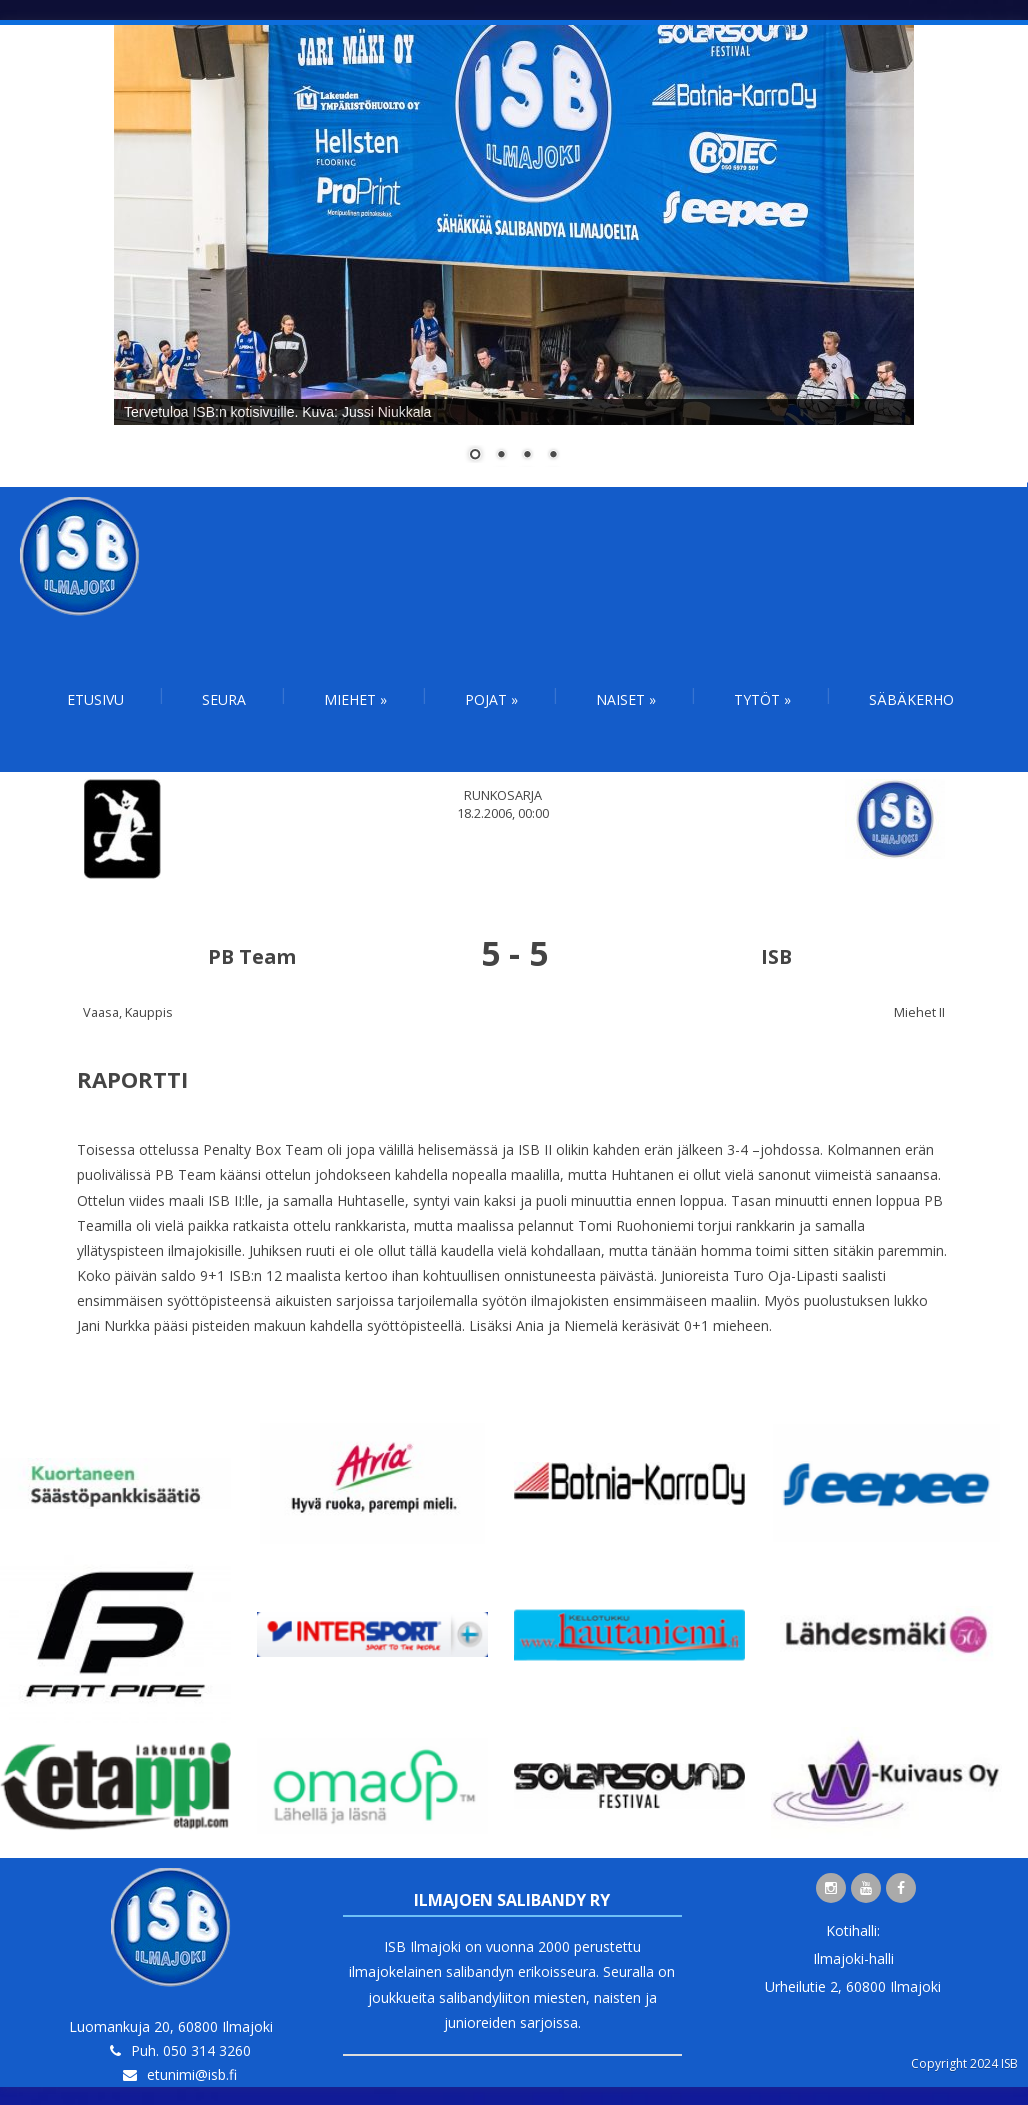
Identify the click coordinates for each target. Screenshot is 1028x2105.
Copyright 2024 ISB (964, 2063)
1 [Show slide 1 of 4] (475, 456)
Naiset (626, 699)
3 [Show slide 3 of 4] (527, 456)
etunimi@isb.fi (192, 2074)
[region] (514, 256)
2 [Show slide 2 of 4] (501, 456)
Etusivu (95, 699)
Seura (224, 699)
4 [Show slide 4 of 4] (553, 456)
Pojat (491, 699)
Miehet (355, 699)
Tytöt (762, 699)
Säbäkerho (911, 699)
